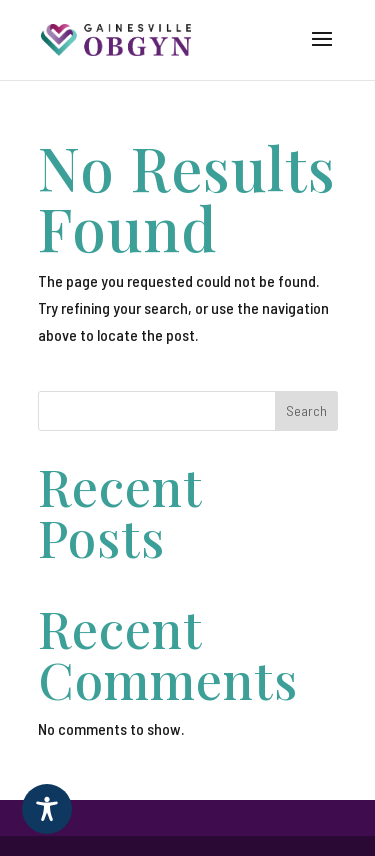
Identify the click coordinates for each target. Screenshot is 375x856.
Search (306, 410)
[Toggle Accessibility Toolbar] (47, 809)
